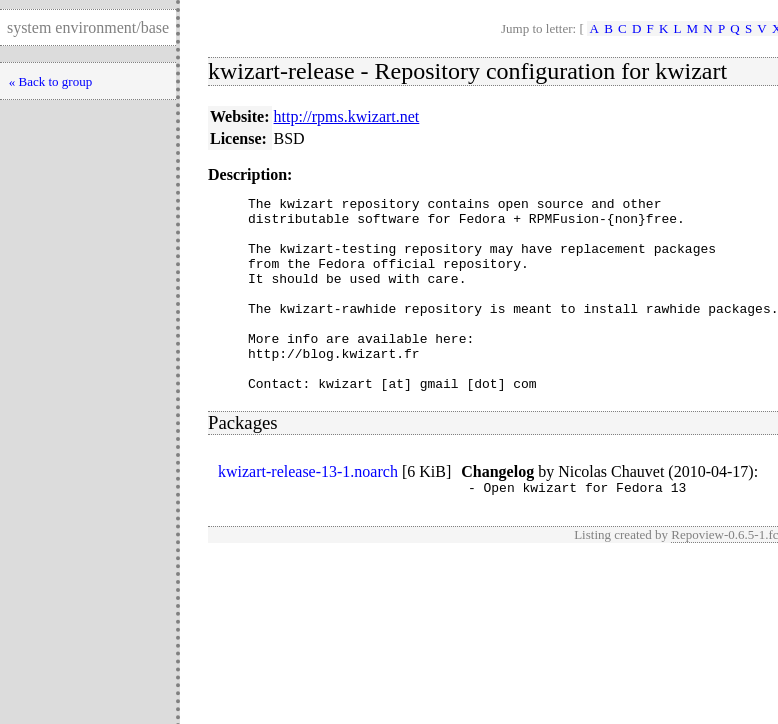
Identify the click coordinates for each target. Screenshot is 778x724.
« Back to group (50, 81)
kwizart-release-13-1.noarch (308, 510)
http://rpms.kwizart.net (347, 116)
